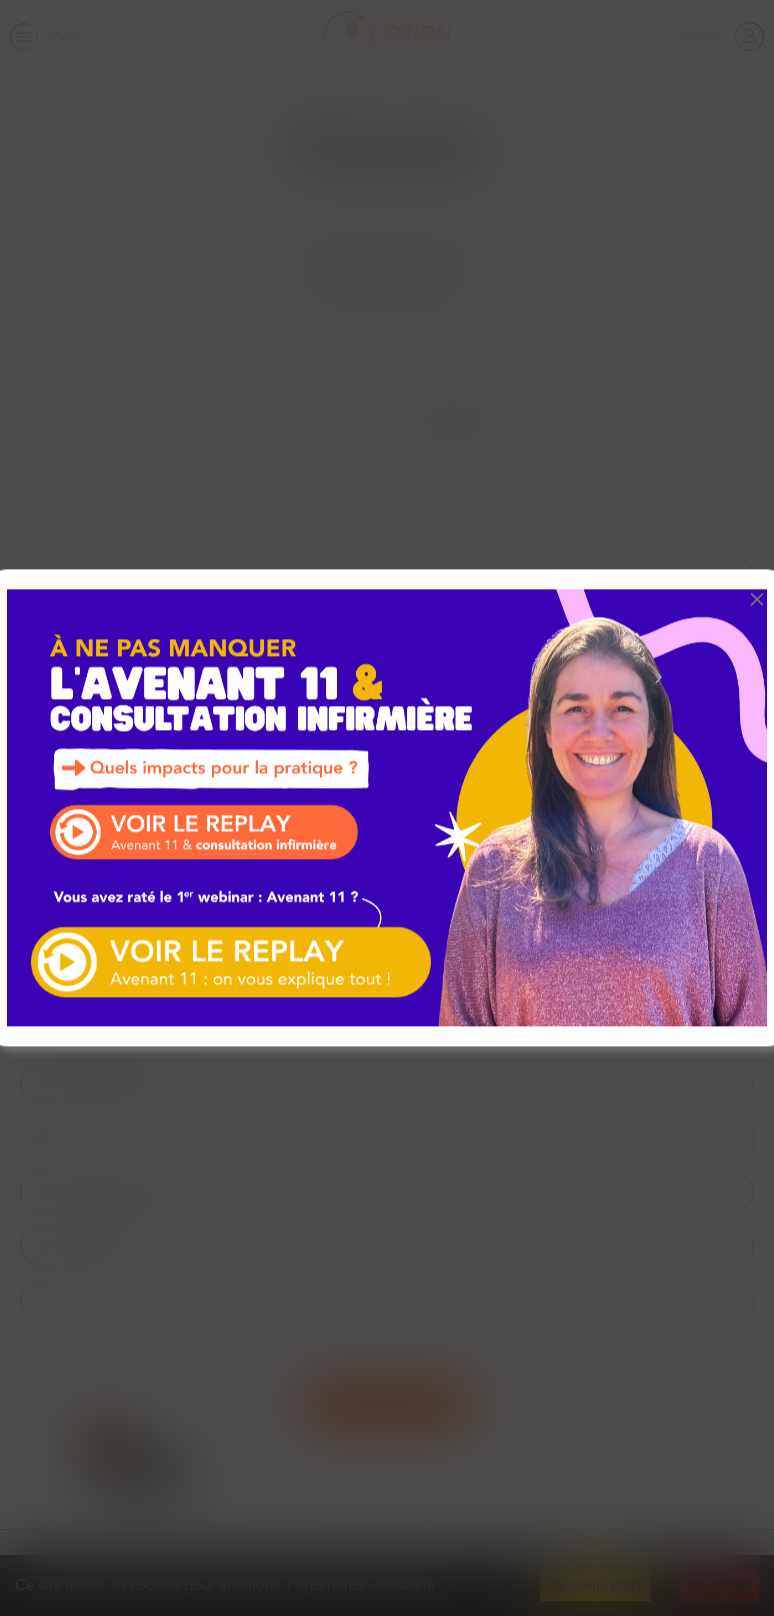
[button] (757, 599)
